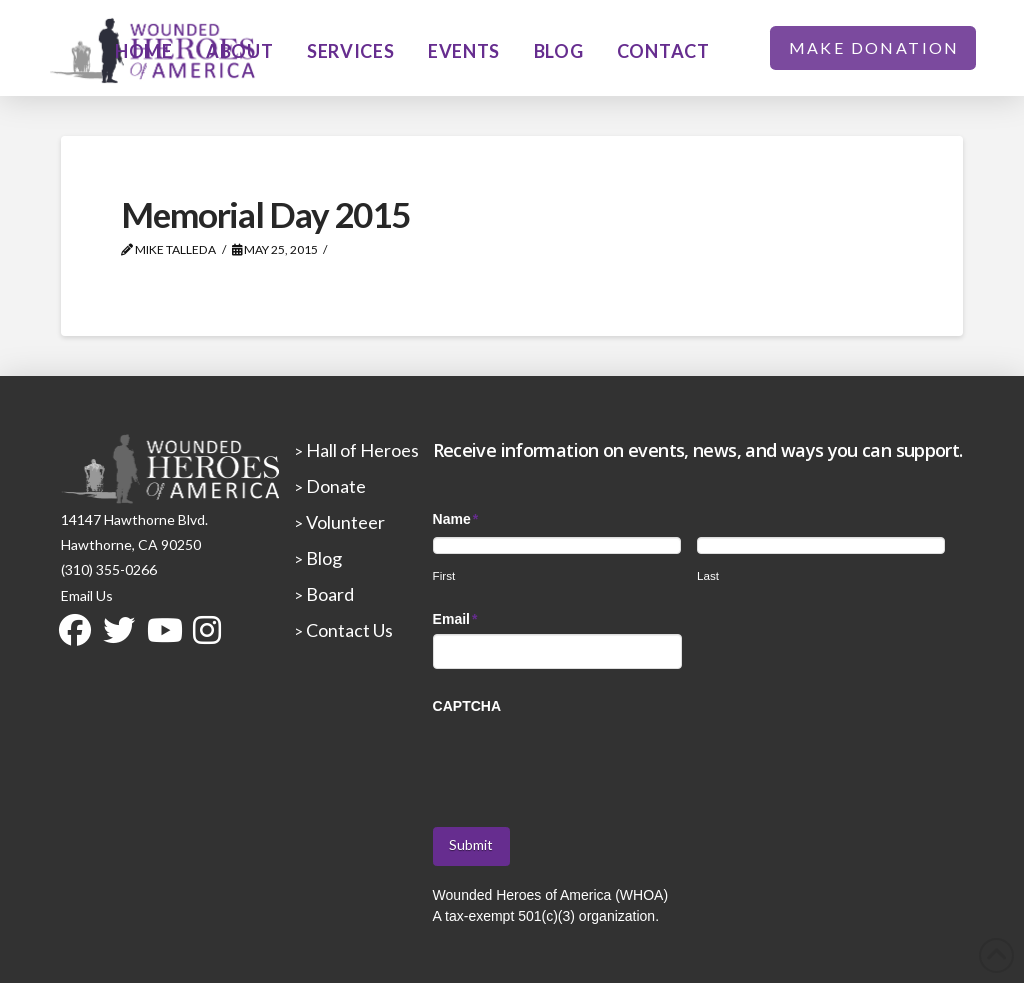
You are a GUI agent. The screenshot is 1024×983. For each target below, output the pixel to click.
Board (328, 594)
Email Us (87, 595)
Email (456, 619)
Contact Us (348, 630)
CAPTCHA (467, 706)
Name (456, 519)
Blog (322, 558)
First (444, 575)
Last (708, 575)
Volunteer (344, 522)
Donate (334, 486)
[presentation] (585, 760)
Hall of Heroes (361, 450)
